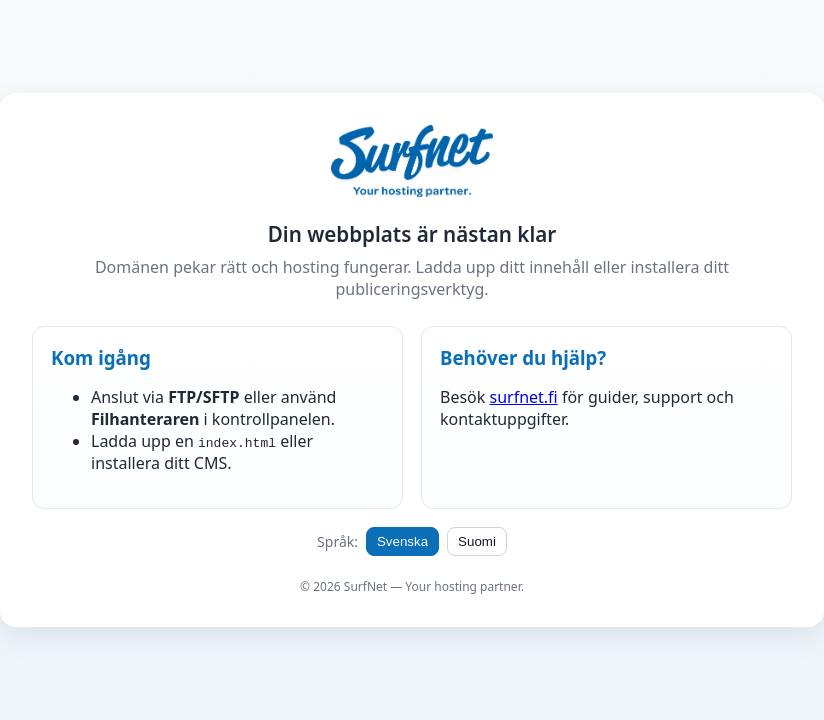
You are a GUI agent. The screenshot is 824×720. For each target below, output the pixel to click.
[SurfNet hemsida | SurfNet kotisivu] (411, 163)
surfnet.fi (523, 397)
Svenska (402, 541)
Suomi (477, 541)
